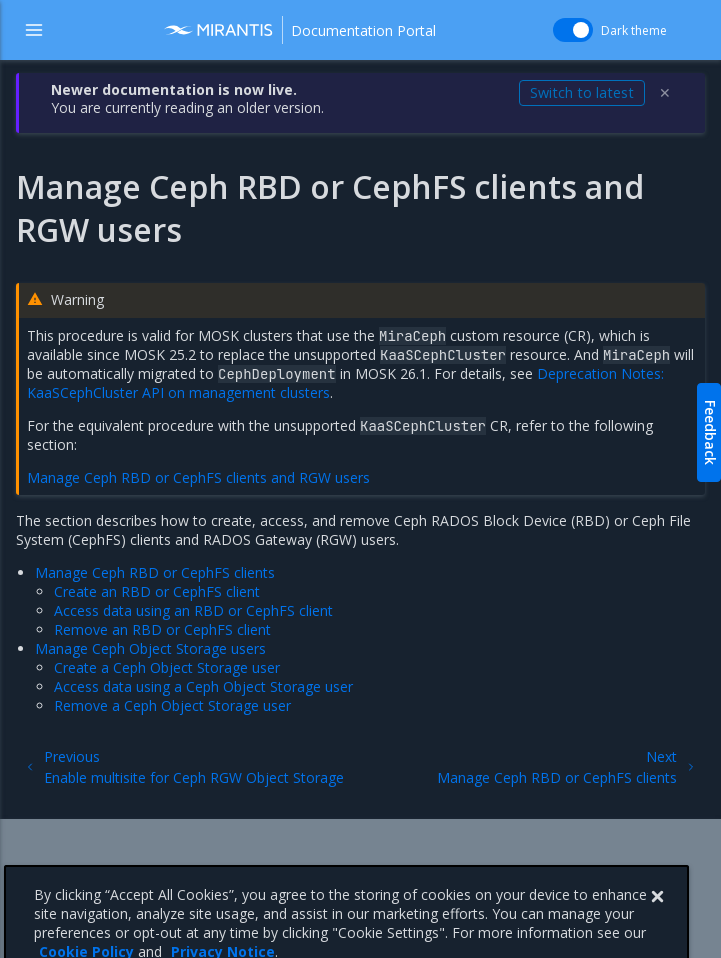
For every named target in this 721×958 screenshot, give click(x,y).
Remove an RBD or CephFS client (162, 629)
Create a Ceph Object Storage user (167, 667)
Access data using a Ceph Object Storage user (203, 686)
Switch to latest (582, 92)
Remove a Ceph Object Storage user (172, 705)
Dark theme (634, 30)
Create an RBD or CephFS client (157, 591)
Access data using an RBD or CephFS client (193, 610)
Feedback (710, 432)
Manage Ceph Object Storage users (150, 648)
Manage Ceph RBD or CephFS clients (155, 572)
